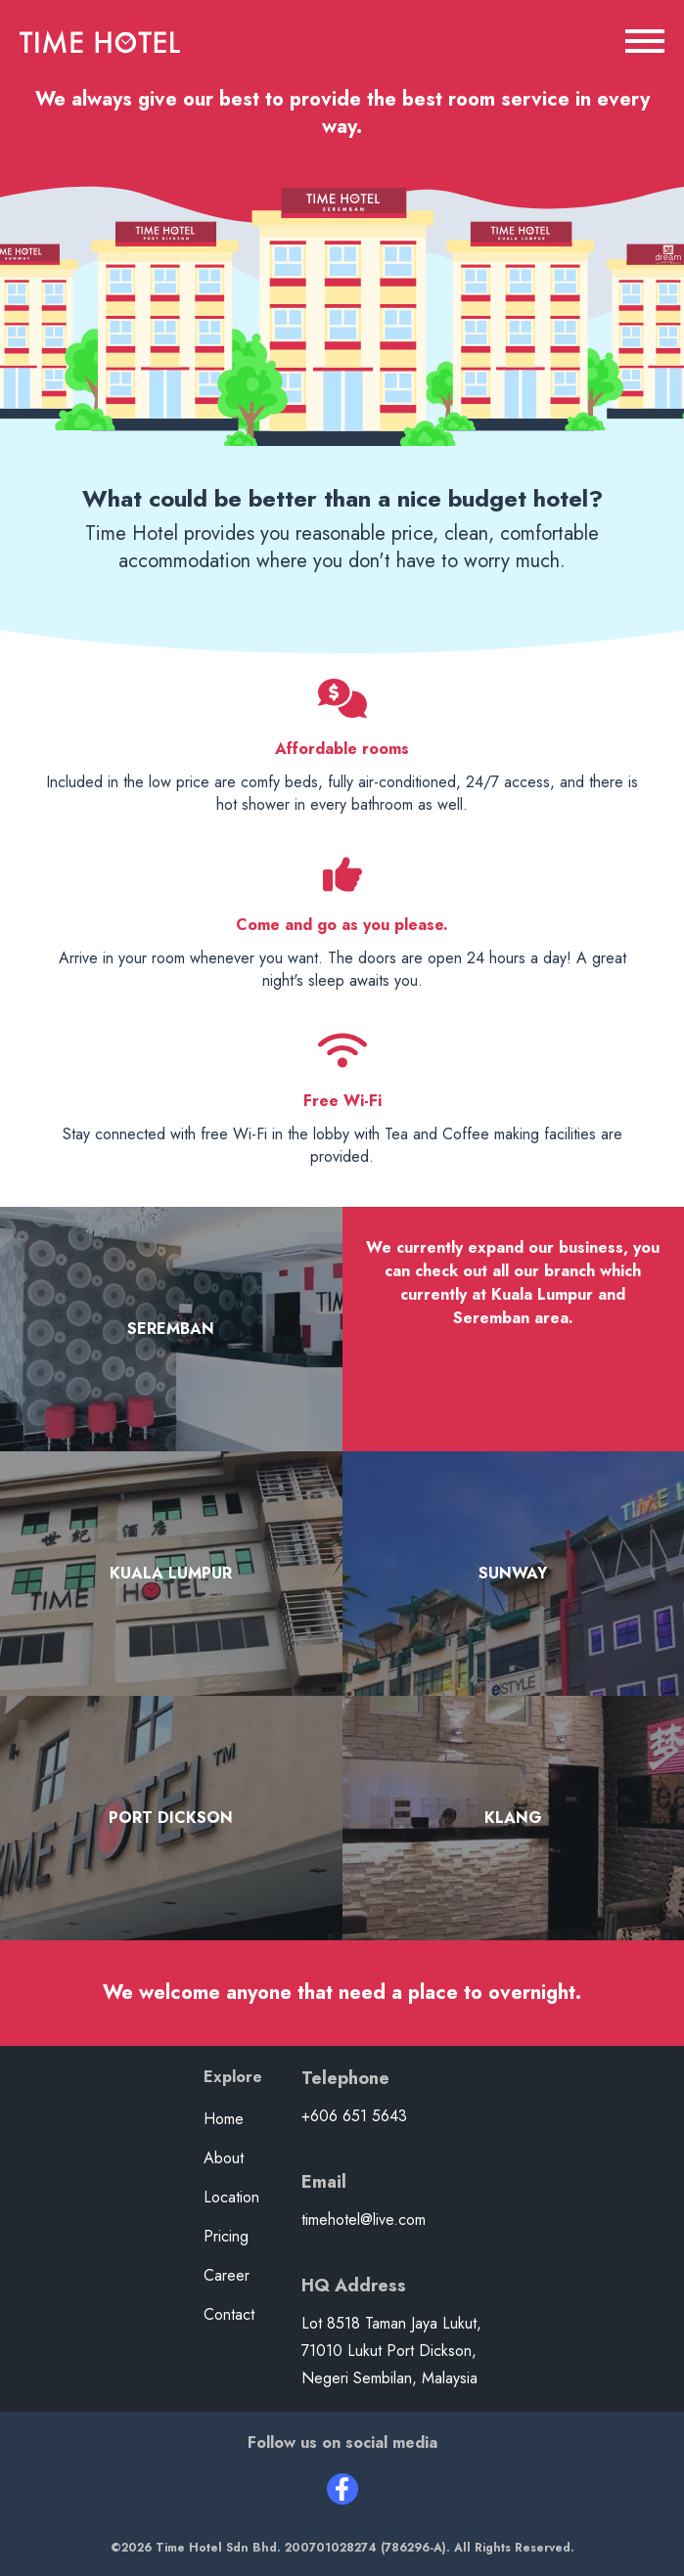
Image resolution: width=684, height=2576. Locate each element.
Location (231, 2197)
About (224, 2158)
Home (224, 2119)
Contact (229, 2314)
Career (227, 2275)
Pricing (226, 2236)
